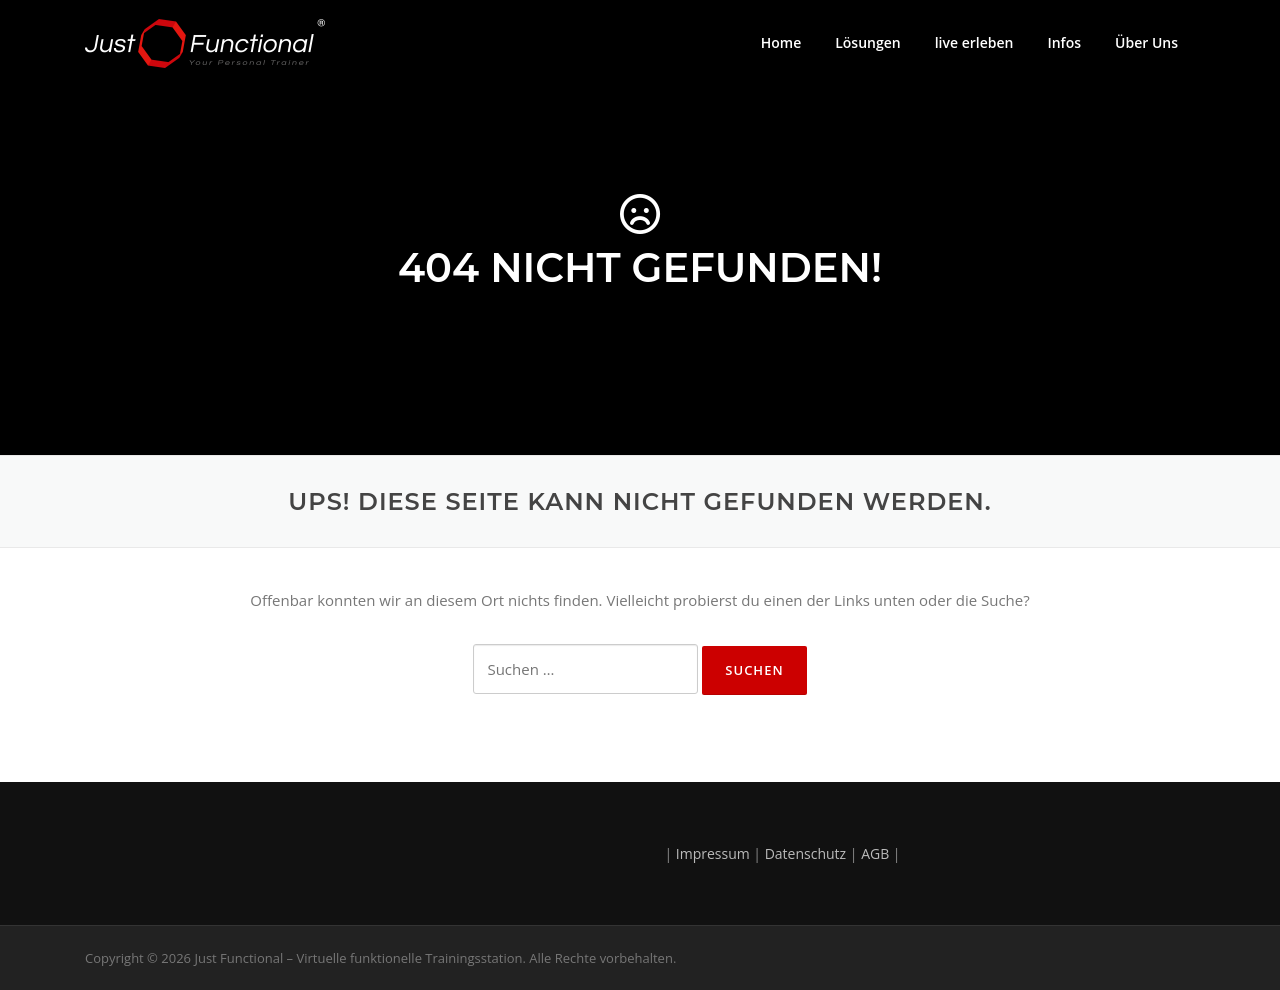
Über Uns (1146, 42)
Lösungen (867, 42)
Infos (1064, 42)
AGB (875, 853)
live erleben (974, 42)
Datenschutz (805, 853)
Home (781, 42)
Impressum (713, 853)
